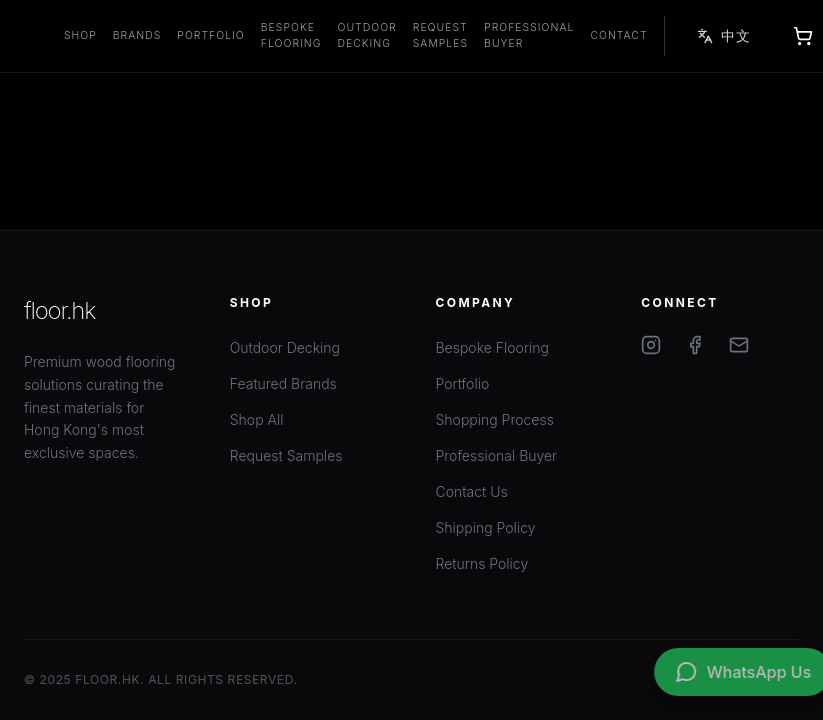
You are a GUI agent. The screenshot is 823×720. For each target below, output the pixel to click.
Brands (137, 35)
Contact (618, 35)
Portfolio (210, 35)
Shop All (257, 419)
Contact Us (472, 491)
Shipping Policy (486, 527)
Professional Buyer (529, 35)
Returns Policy (482, 563)
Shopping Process (495, 419)
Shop (80, 35)
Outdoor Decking (367, 35)
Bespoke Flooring (291, 35)
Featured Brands (283, 383)
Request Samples (440, 35)
